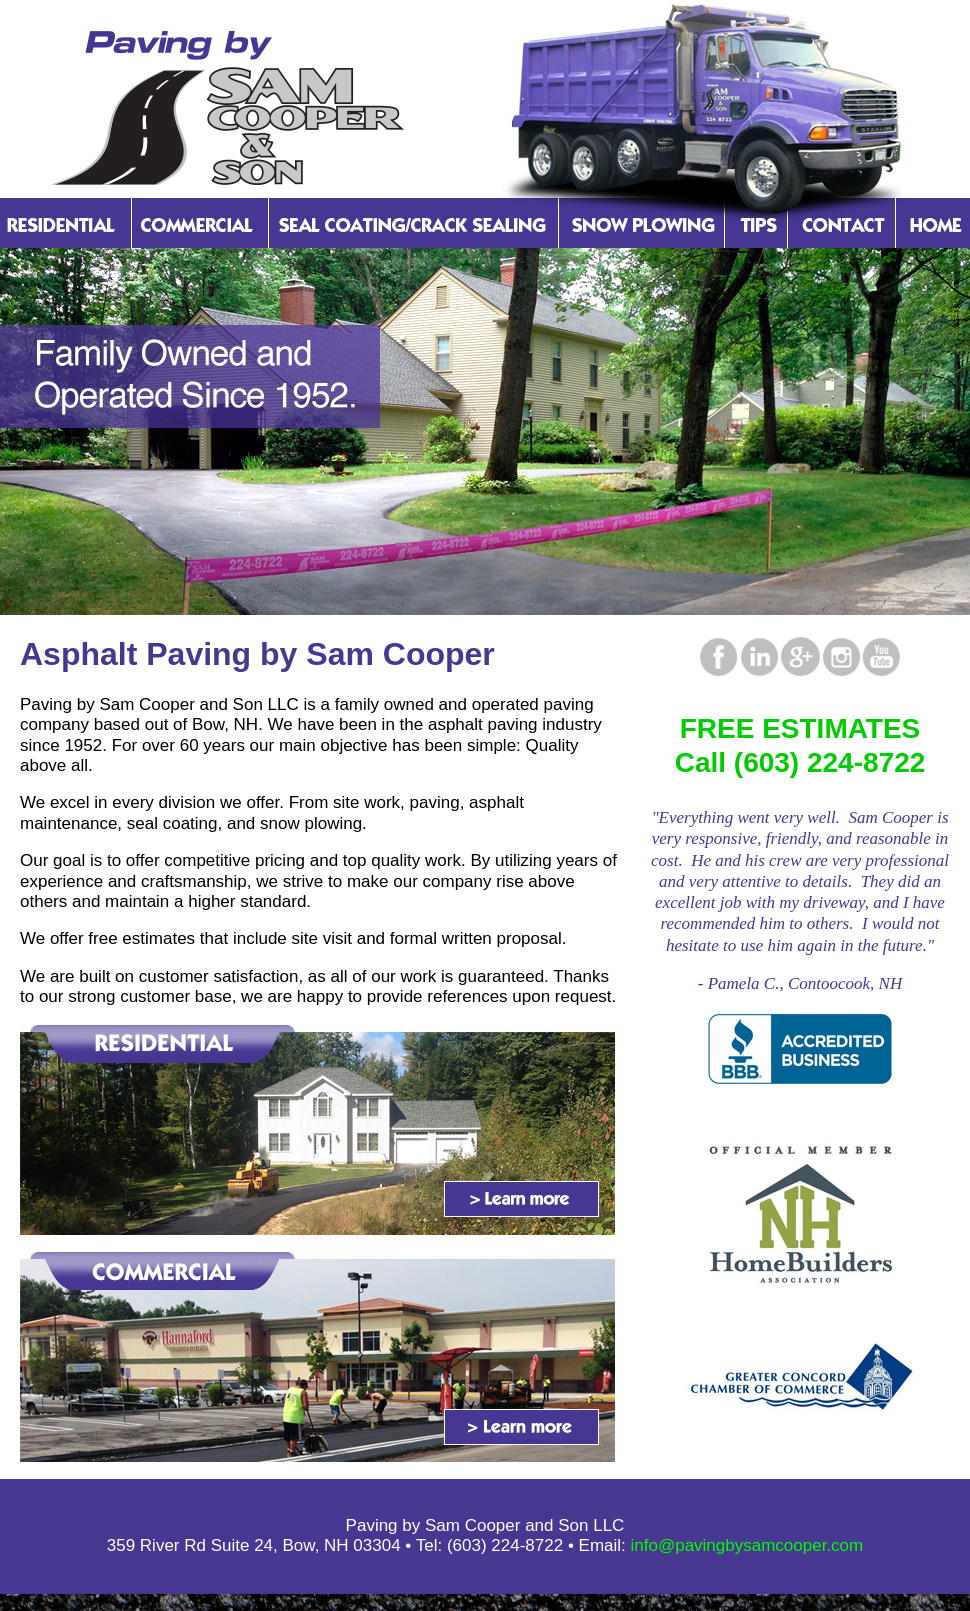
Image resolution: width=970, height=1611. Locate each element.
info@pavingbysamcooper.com (747, 1545)
